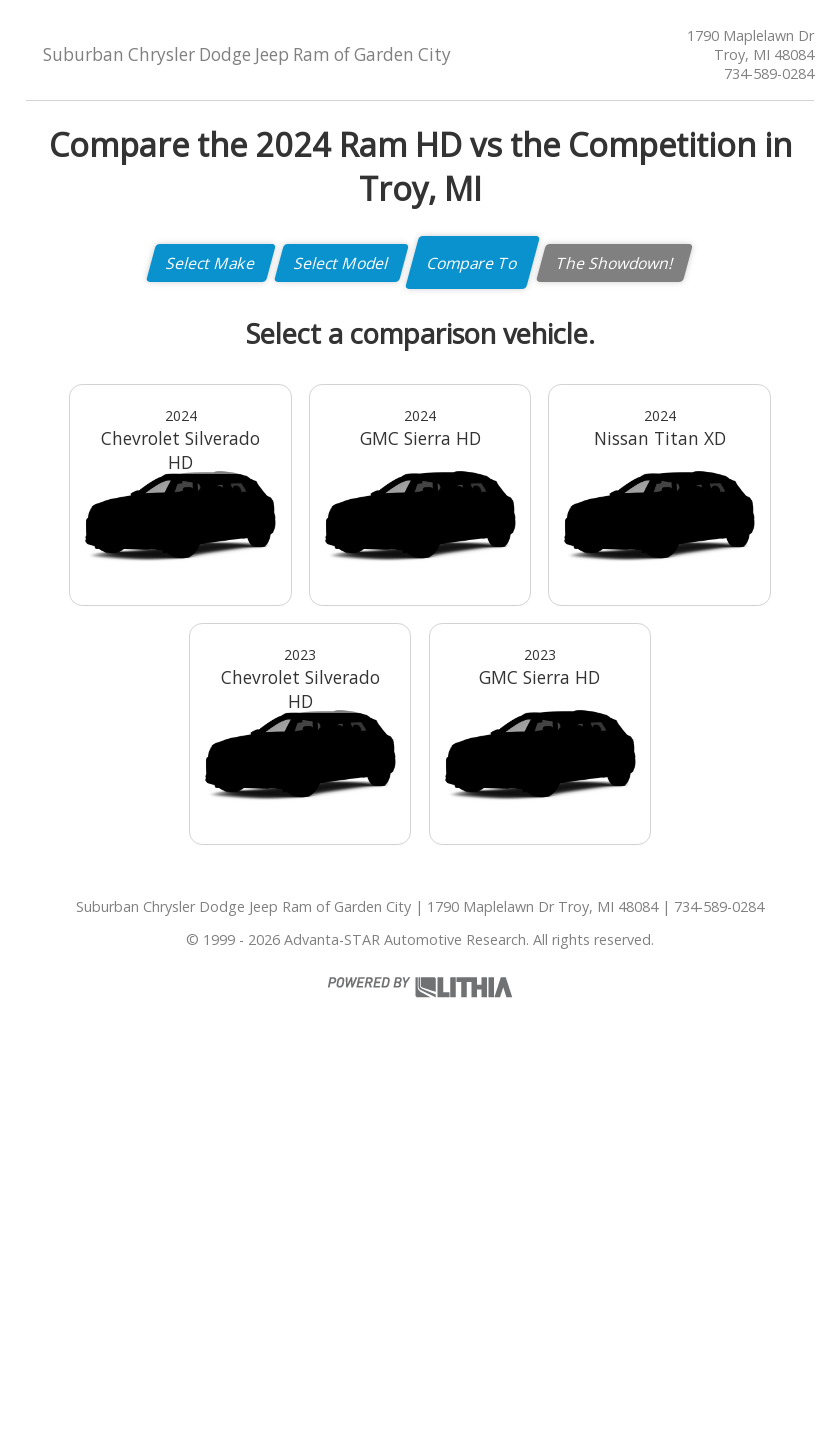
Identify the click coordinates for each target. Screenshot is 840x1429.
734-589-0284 (769, 73)
